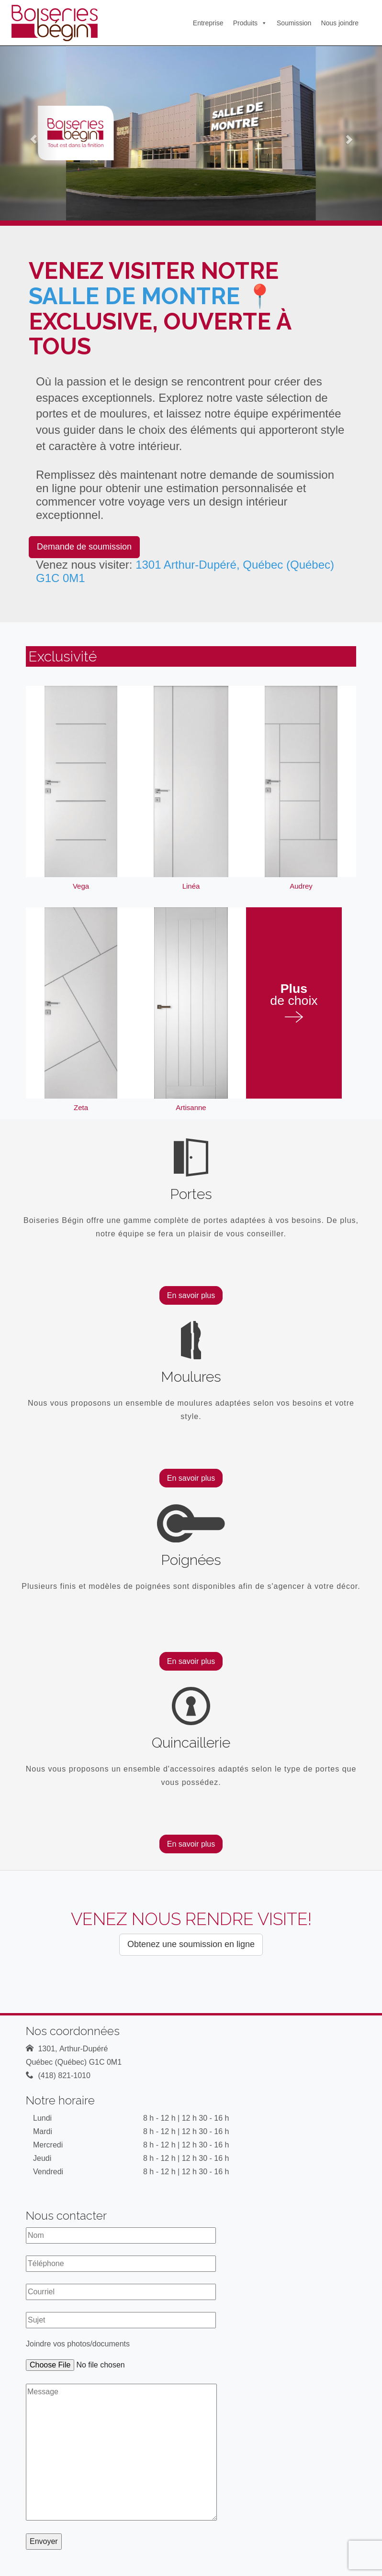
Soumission (294, 23)
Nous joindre (340, 23)
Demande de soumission (84, 546)
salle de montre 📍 (151, 296)
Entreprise (208, 23)
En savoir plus (191, 1295)
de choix (293, 1003)
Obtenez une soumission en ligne (191, 1944)
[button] (28, 133)
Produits (250, 23)
